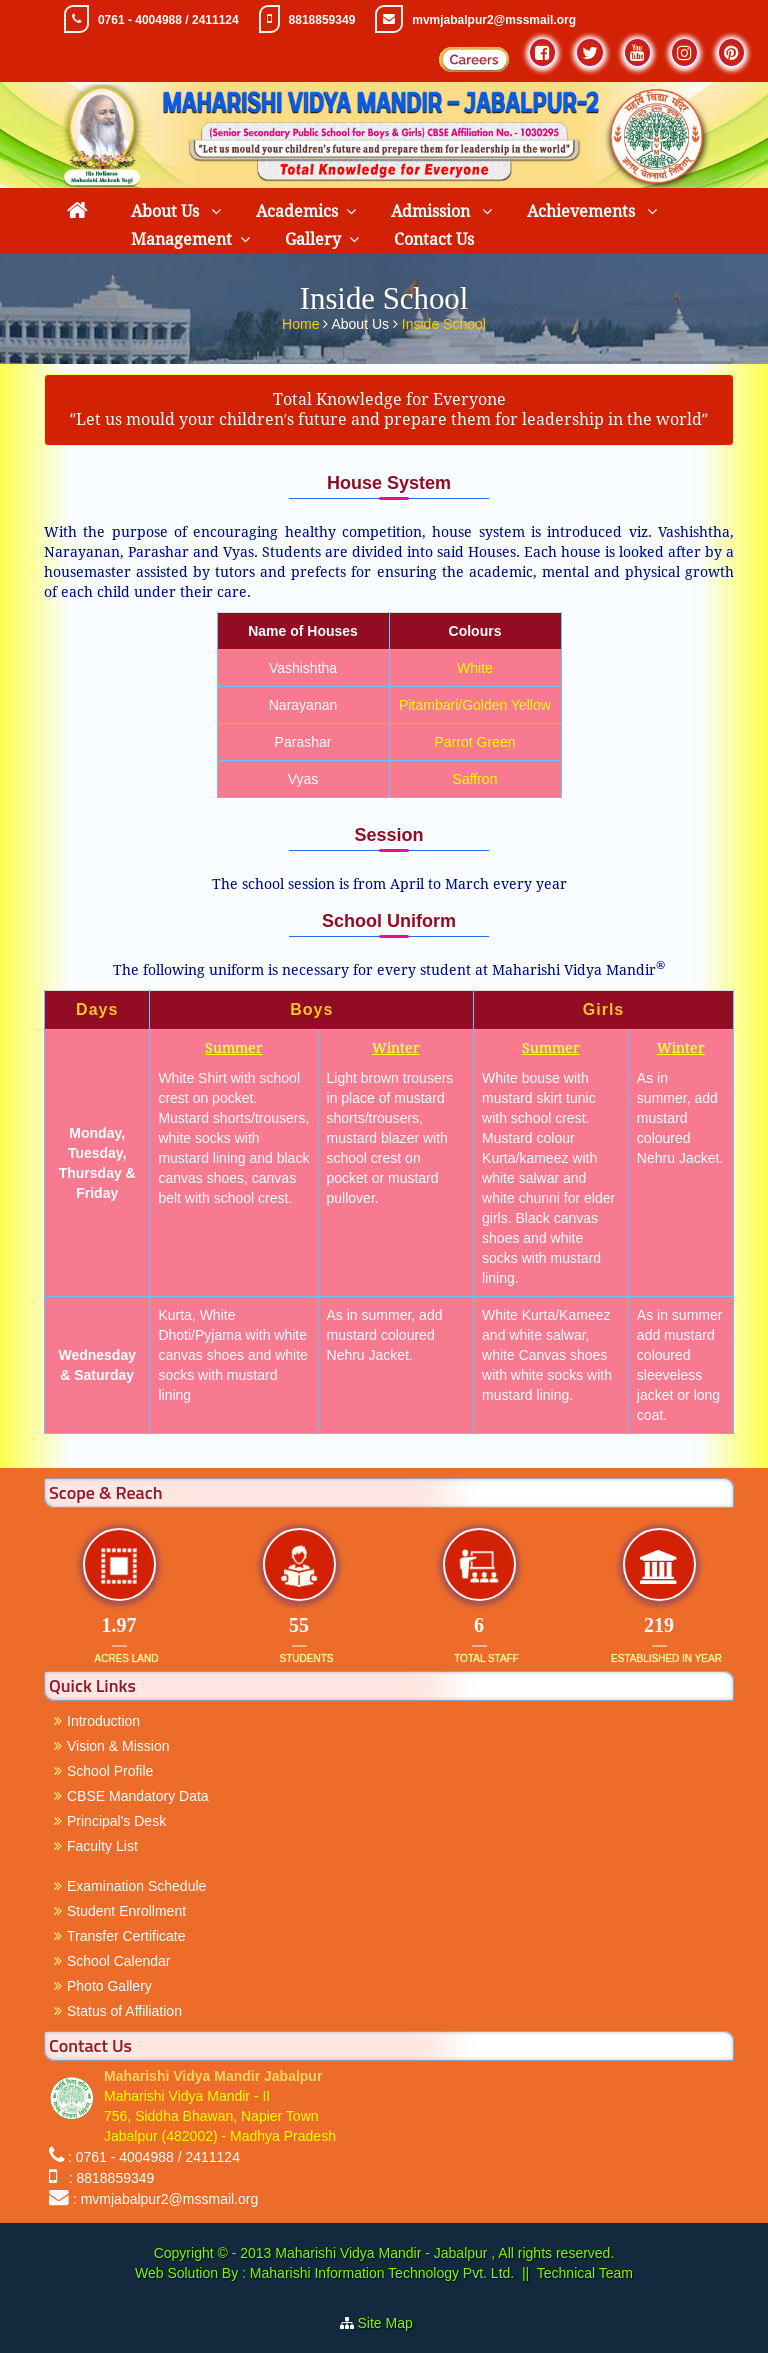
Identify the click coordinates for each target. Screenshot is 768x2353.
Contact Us (434, 239)
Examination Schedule (136, 1886)
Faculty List (102, 1846)
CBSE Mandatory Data (138, 1796)
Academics (297, 211)
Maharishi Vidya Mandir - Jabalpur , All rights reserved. (444, 2253)
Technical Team (585, 2273)
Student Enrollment (126, 1911)
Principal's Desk (116, 1821)
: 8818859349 (107, 2178)
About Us (167, 211)
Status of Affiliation (124, 2011)
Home (302, 323)
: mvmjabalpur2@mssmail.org (165, 2199)
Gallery (313, 239)
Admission (432, 211)
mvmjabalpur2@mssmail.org (494, 20)
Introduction (103, 1721)
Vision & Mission (118, 1746)
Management (181, 239)
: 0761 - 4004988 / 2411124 (154, 2157)
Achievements (583, 211)
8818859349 (322, 20)
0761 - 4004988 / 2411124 (168, 20)
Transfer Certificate (126, 1936)
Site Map (393, 2323)
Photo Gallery (109, 1986)
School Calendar (119, 1961)
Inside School (444, 323)
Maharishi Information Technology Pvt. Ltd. (380, 2273)
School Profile (110, 1771)
